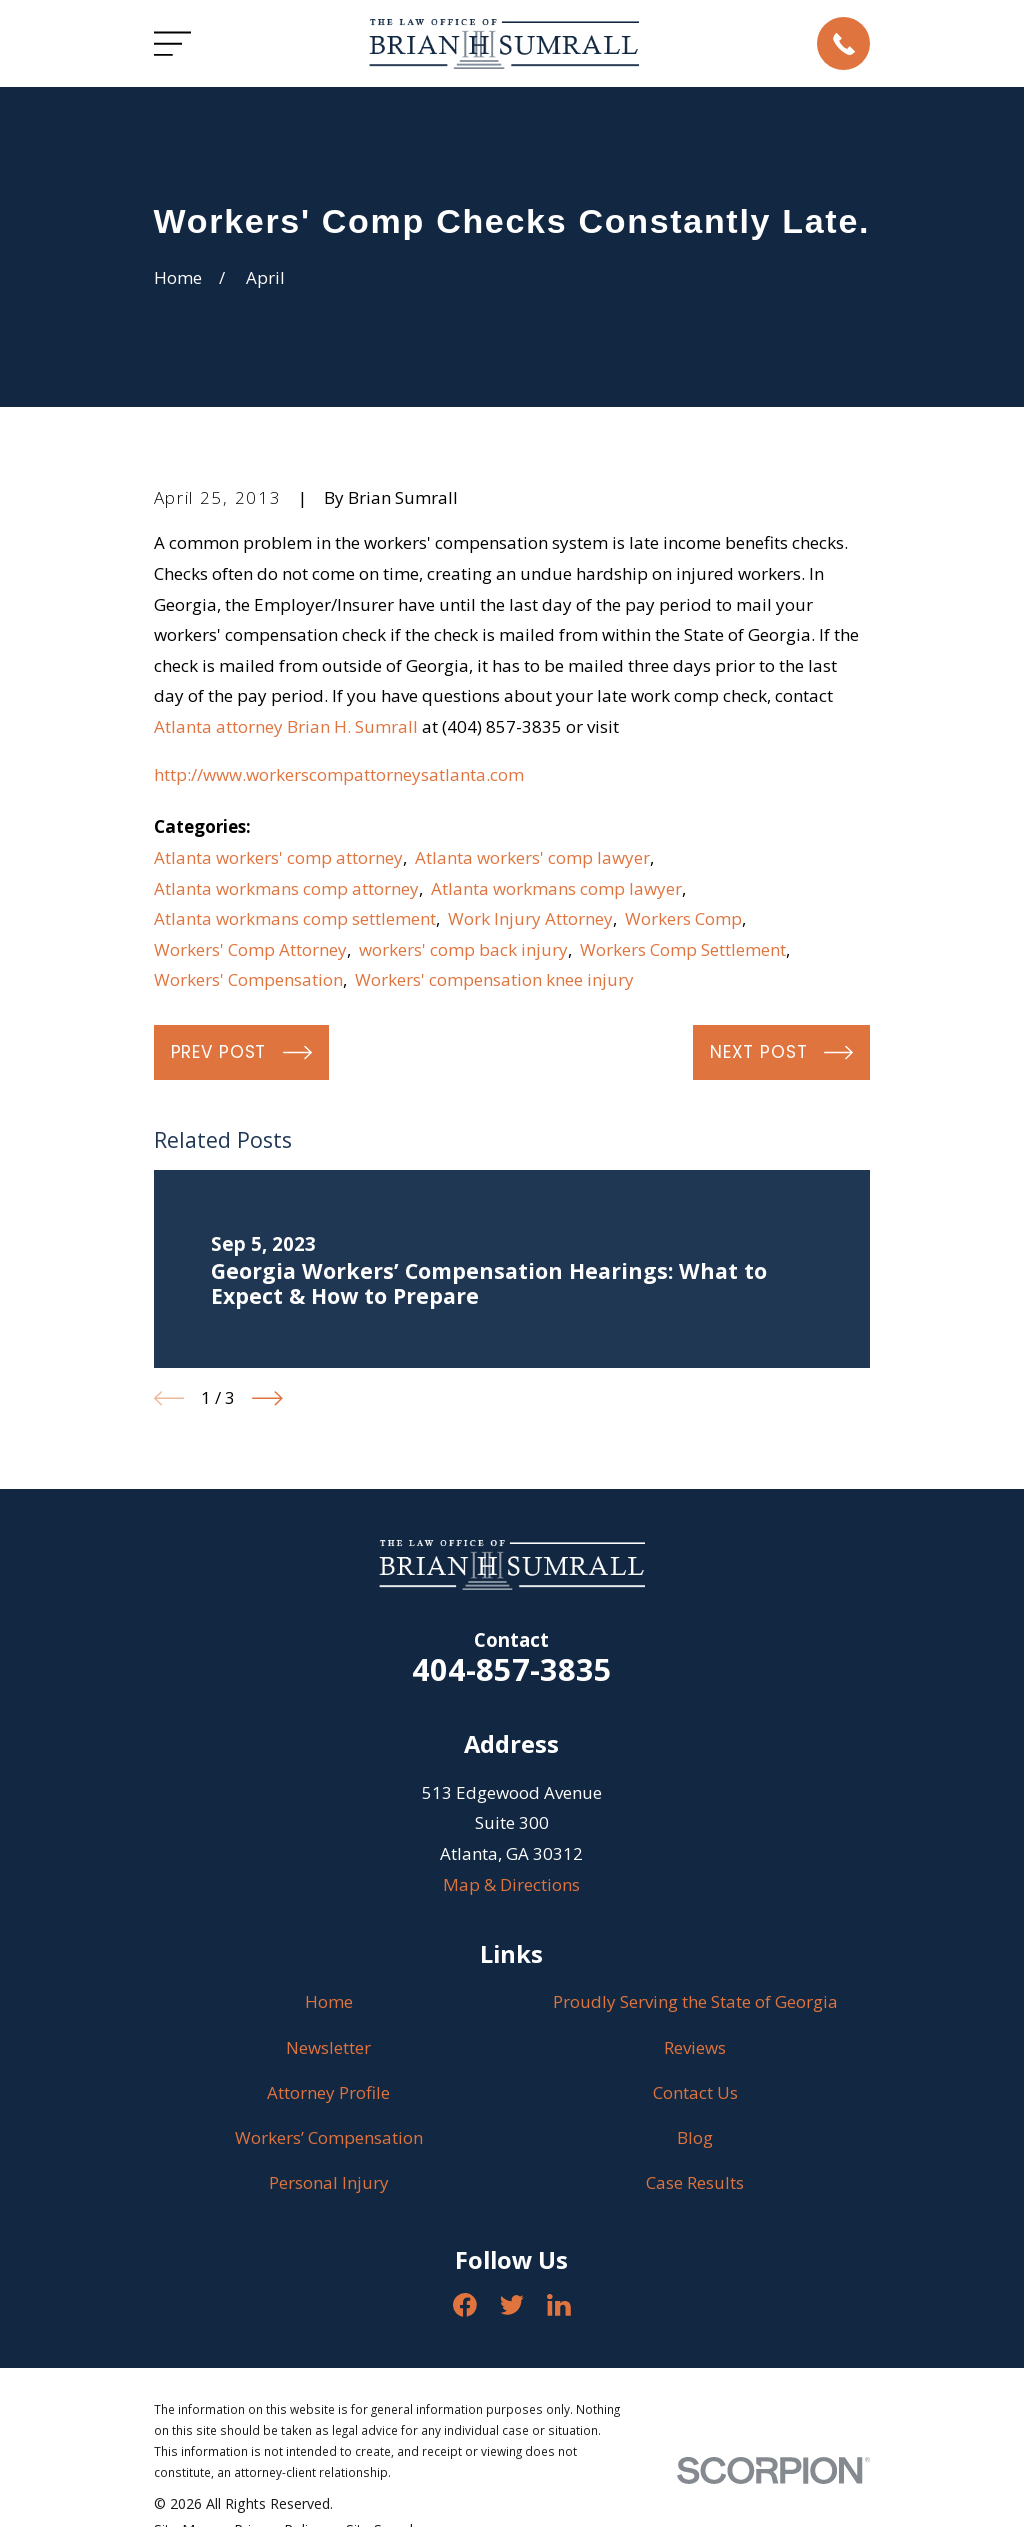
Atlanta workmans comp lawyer (556, 888)
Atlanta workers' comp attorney (278, 857)
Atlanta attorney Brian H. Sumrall (286, 726)
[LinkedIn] (559, 2305)
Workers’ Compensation (329, 2137)
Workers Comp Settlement (683, 949)
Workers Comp (683, 918)
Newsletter (328, 2047)
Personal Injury (329, 2182)
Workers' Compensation (248, 979)
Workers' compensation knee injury (494, 979)
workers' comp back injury (463, 949)
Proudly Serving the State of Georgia (695, 2001)
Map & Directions (511, 1884)
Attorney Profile (328, 2092)
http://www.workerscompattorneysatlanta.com (339, 774)
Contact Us (695, 2092)
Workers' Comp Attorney (250, 949)
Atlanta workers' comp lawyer (532, 857)
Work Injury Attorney (530, 918)
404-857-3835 (512, 1669)
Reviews (695, 2047)
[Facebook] (465, 2305)
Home (329, 2001)
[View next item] (267, 1398)
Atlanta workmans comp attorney (286, 888)
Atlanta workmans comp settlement (295, 918)
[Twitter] (512, 2305)
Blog (695, 2137)
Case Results (695, 2182)
